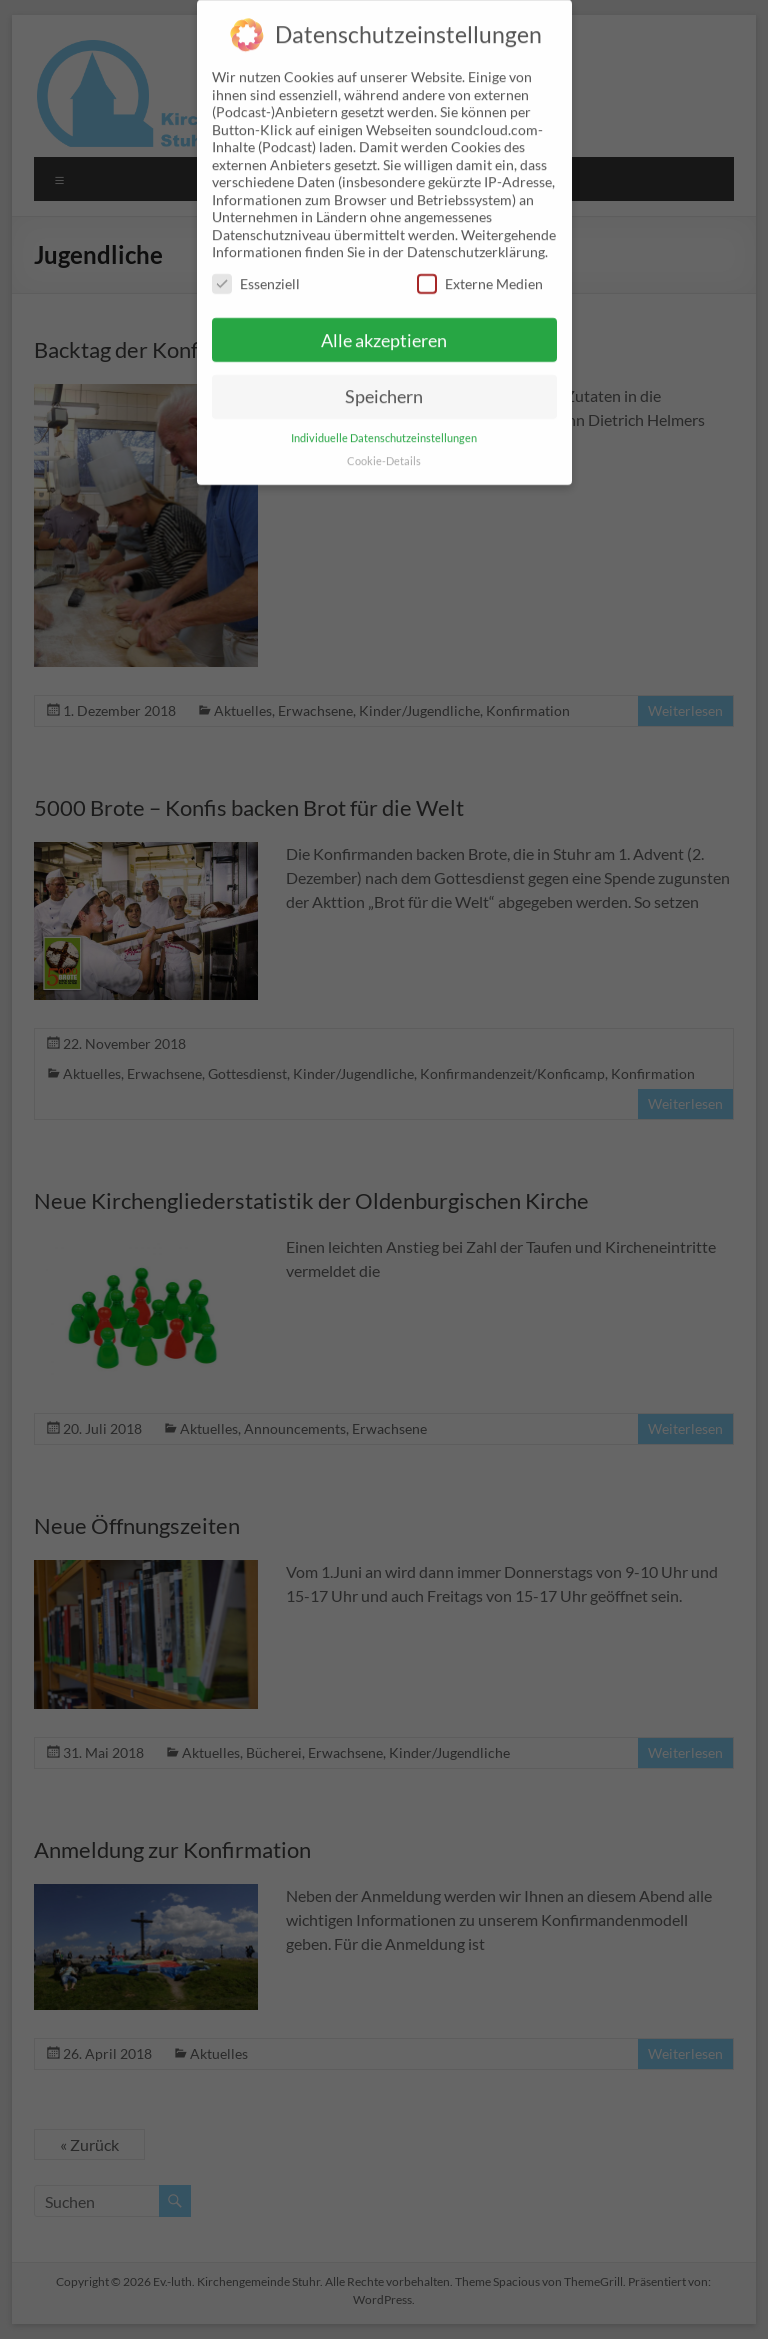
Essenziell (256, 269)
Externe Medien (480, 269)
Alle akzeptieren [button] (384, 325)
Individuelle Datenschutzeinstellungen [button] (384, 424)
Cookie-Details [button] (384, 447)
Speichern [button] (384, 382)
